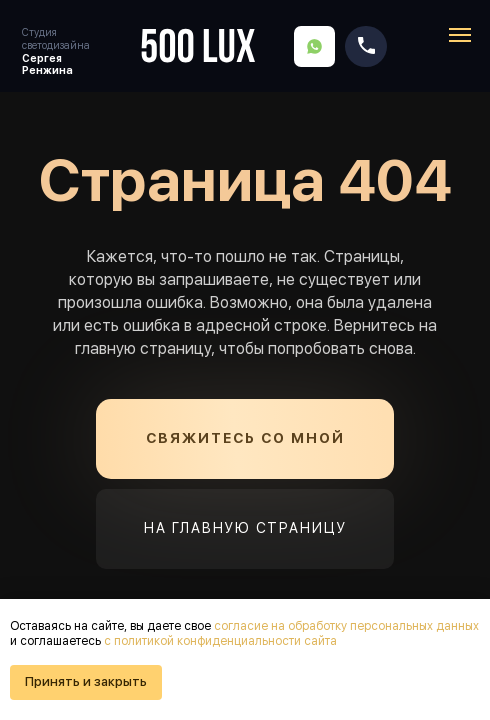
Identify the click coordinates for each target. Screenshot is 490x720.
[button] (245, 439)
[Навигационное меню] (460, 35)
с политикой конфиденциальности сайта (220, 641)
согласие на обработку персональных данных (346, 626)
